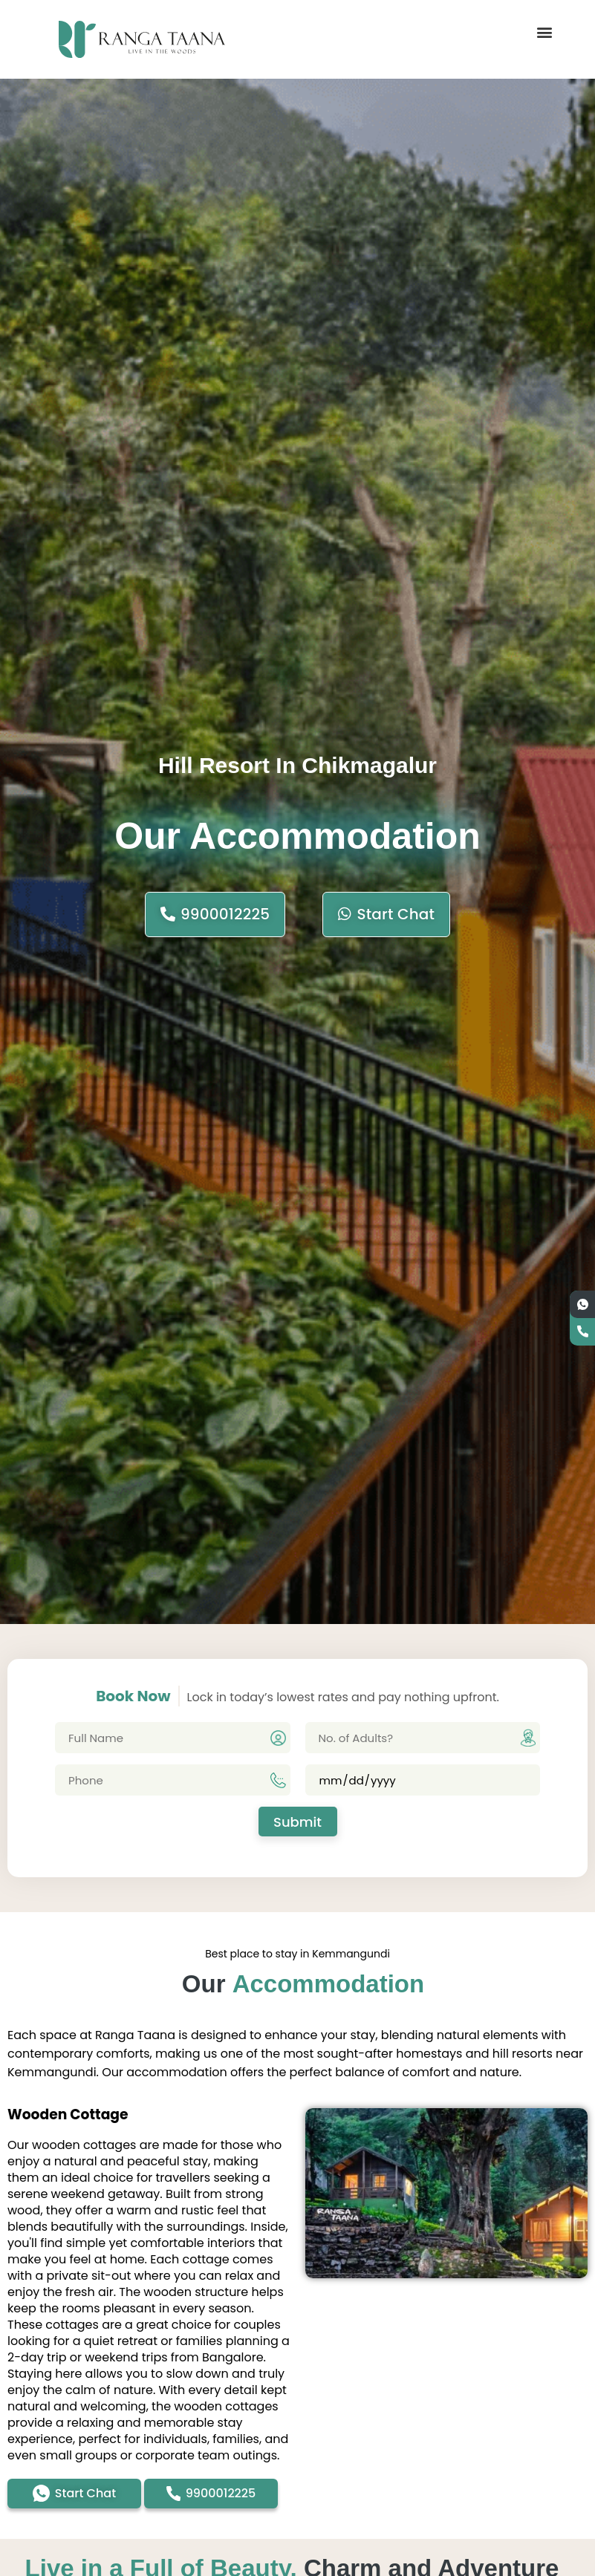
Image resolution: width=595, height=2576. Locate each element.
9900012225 (215, 914)
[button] (545, 31)
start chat (386, 914)
